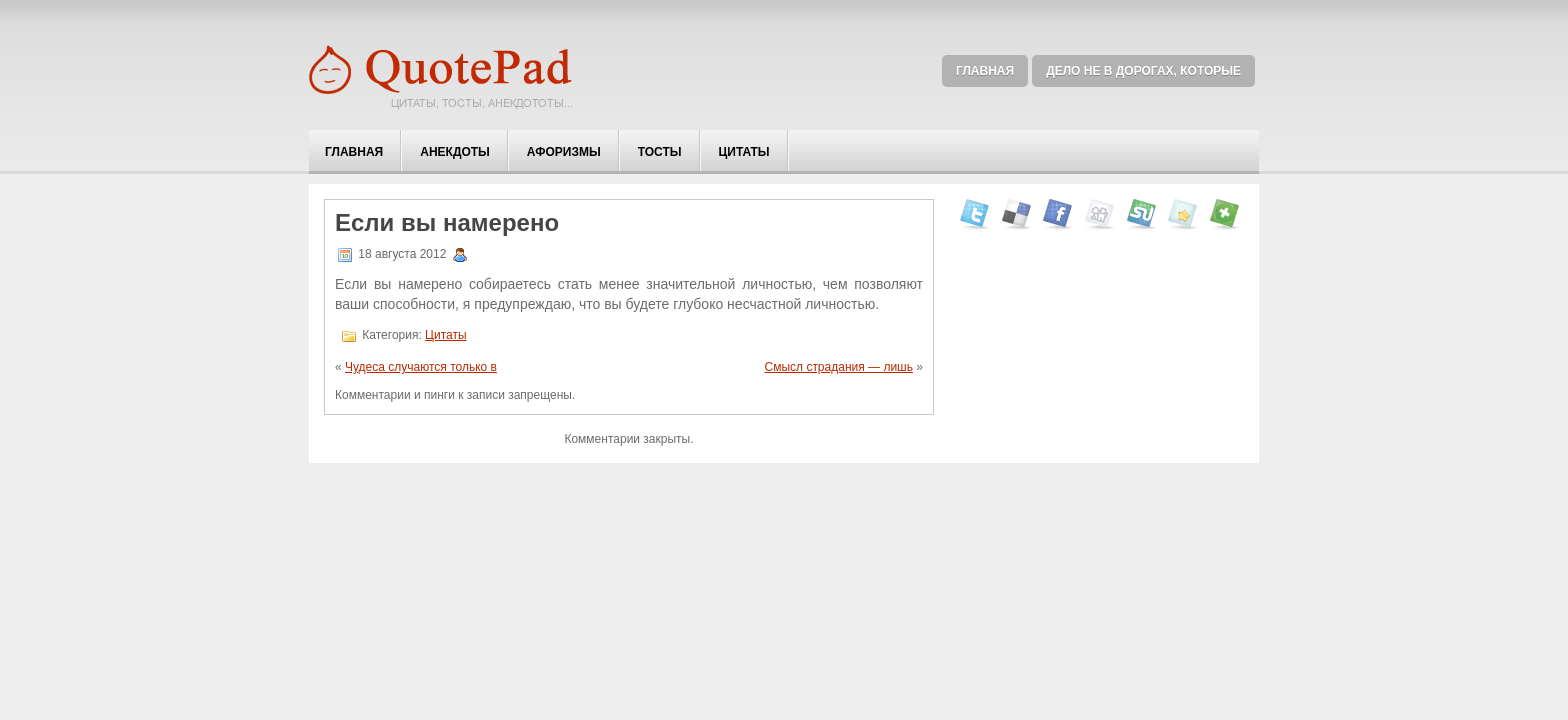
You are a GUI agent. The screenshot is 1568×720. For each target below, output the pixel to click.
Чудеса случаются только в (421, 367)
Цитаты (744, 152)
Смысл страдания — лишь (839, 367)
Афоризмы (564, 152)
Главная (985, 71)
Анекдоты (455, 152)
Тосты (660, 152)
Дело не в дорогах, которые (1143, 71)
